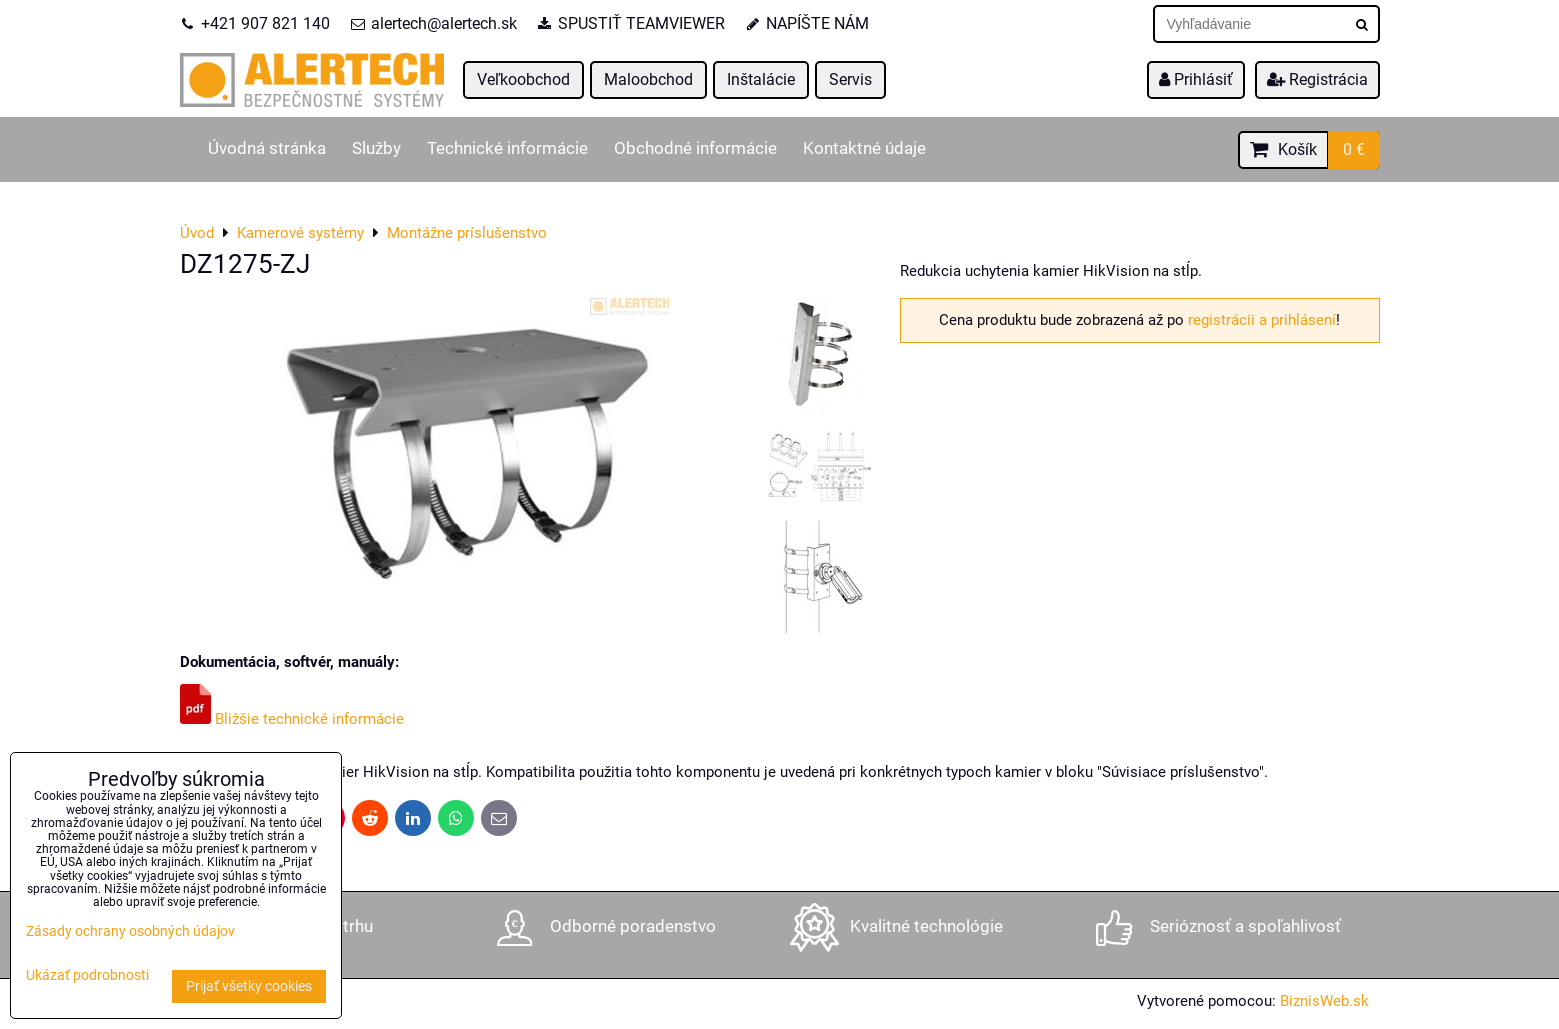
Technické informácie (507, 148)
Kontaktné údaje (864, 148)
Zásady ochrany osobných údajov (130, 931)
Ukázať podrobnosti (87, 976)
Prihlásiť (1196, 79)
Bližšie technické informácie (292, 719)
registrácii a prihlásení (1262, 320)
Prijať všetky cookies (249, 986)
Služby (376, 148)
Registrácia (1317, 79)
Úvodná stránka (267, 148)
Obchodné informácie (695, 148)
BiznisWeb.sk (1324, 1001)
